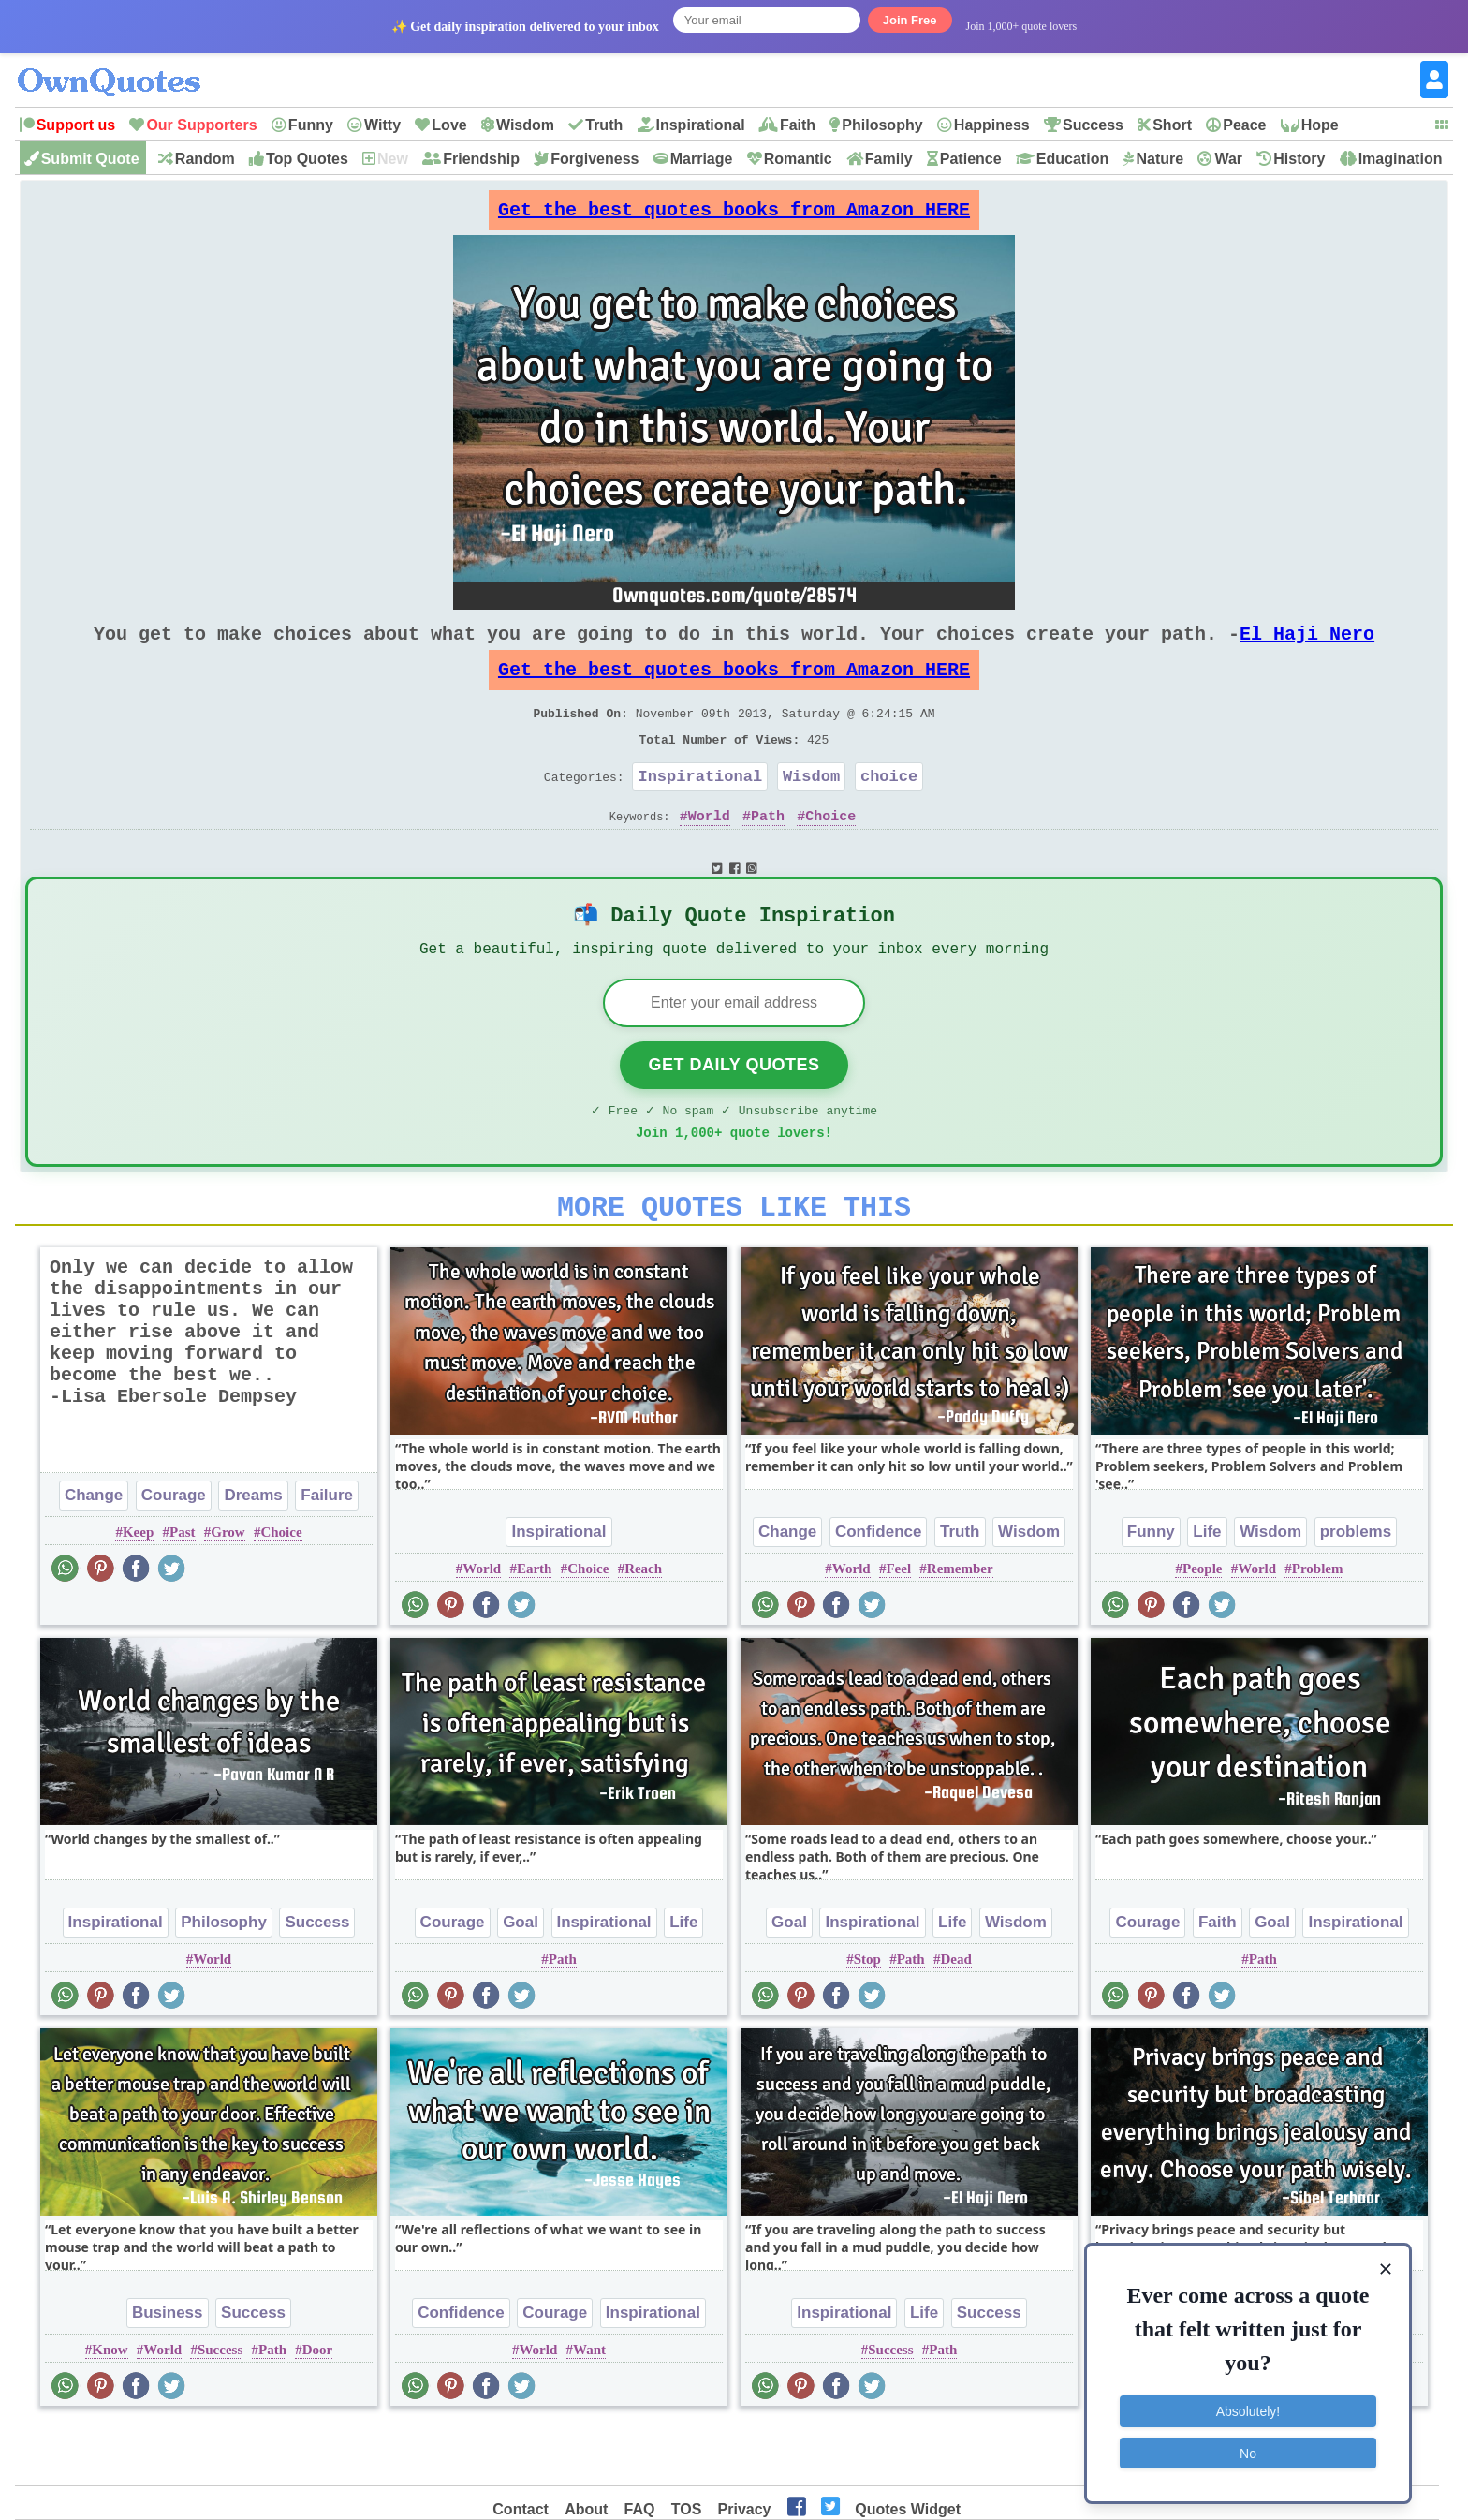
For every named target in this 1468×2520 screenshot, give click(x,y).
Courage (173, 1553)
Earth (534, 1626)
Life (1207, 1590)
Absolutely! (1248, 2408)
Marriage (701, 159)
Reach (643, 1626)
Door (317, 2407)
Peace (1244, 125)
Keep (138, 1590)
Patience (971, 159)
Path (768, 853)
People (1202, 1626)
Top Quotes (307, 159)
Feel (898, 1626)
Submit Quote (90, 159)
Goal (520, 1980)
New (392, 159)
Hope (1320, 125)
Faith (797, 125)
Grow (227, 1590)
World (709, 853)
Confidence (878, 1590)
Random (205, 159)
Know (109, 2407)
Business (167, 2371)
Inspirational (700, 125)
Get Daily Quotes (733, 1111)
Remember (960, 1626)
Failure (327, 1553)
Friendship (481, 159)
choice (889, 809)
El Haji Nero (1307, 648)
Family (889, 159)
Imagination (1400, 159)
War (1228, 159)
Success (1093, 125)
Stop (867, 2017)
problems (1356, 1590)
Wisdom (525, 125)
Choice (830, 853)
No (1248, 2449)
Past (182, 1590)
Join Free (910, 20)
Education (1072, 159)
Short (1172, 125)
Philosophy (882, 125)
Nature (1159, 159)
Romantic (798, 159)
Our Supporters (201, 125)
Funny (310, 125)
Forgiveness (594, 159)
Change (94, 1553)
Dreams (253, 1553)
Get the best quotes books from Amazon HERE (734, 215)
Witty (382, 125)
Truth (604, 125)
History (1299, 159)
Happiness (992, 125)
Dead (955, 2017)
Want (589, 2407)
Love (449, 125)
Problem (1317, 1626)
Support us (76, 125)
